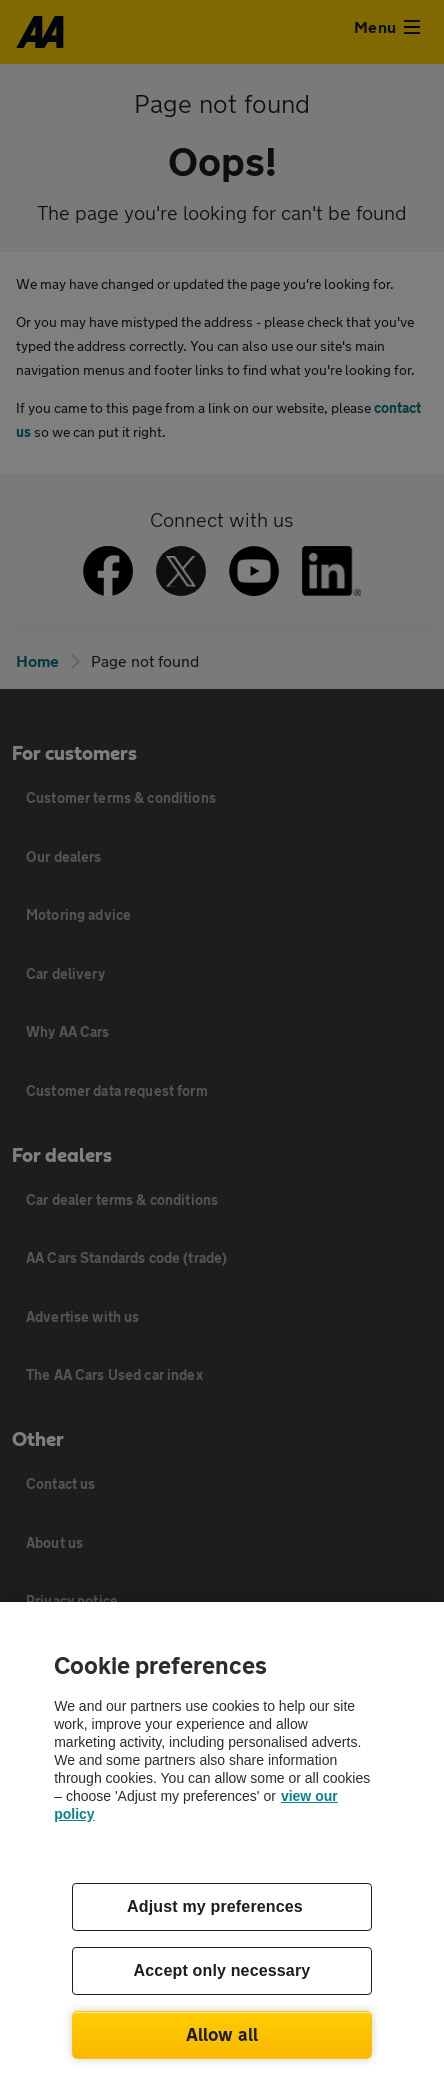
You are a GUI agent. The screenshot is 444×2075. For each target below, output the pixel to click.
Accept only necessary (222, 1970)
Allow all (222, 2034)
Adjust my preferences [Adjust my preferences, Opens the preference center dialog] (215, 1906)
